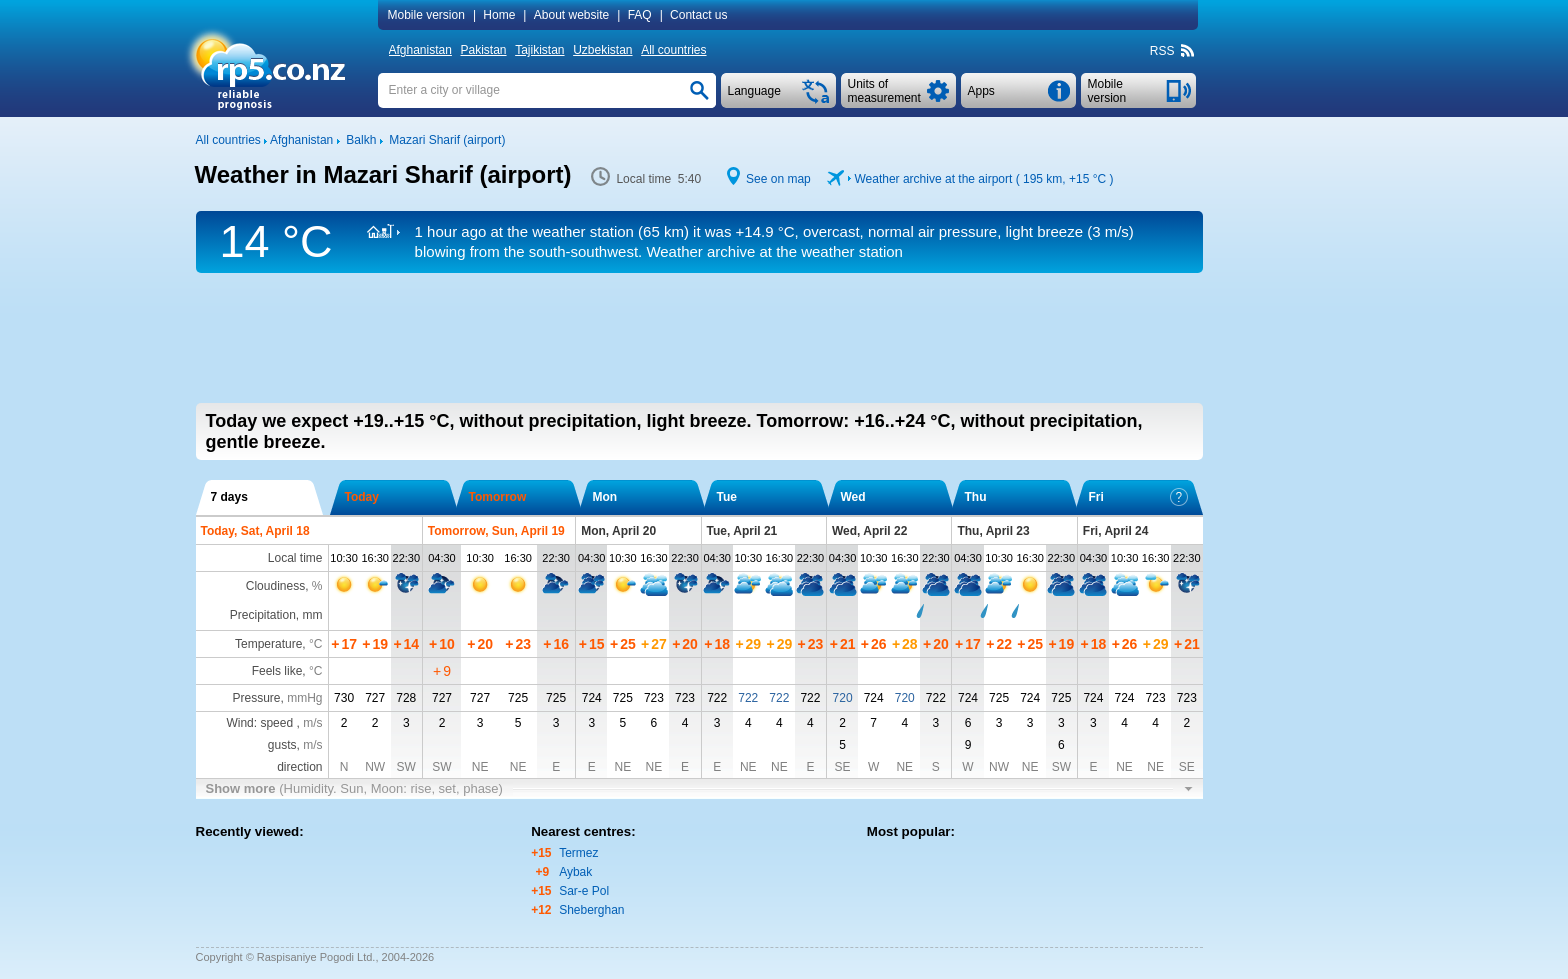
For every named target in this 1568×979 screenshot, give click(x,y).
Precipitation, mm (276, 615)
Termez (578, 853)
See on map (778, 179)
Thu (976, 497)
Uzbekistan (602, 50)
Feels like (277, 671)
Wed (853, 497)
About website (571, 15)
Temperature (268, 644)
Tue (727, 497)
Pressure (256, 698)
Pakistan (484, 50)
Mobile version (426, 15)
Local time (295, 558)
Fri (1138, 497)
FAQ (640, 15)
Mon (605, 497)
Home (499, 15)
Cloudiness (275, 586)
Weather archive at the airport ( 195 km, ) (983, 179)
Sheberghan (591, 910)
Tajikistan (539, 50)
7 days (229, 497)
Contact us (698, 15)
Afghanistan (420, 50)
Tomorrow (498, 497)
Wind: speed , (274, 723)
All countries (673, 50)
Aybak (575, 872)
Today (362, 497)
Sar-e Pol (584, 891)
